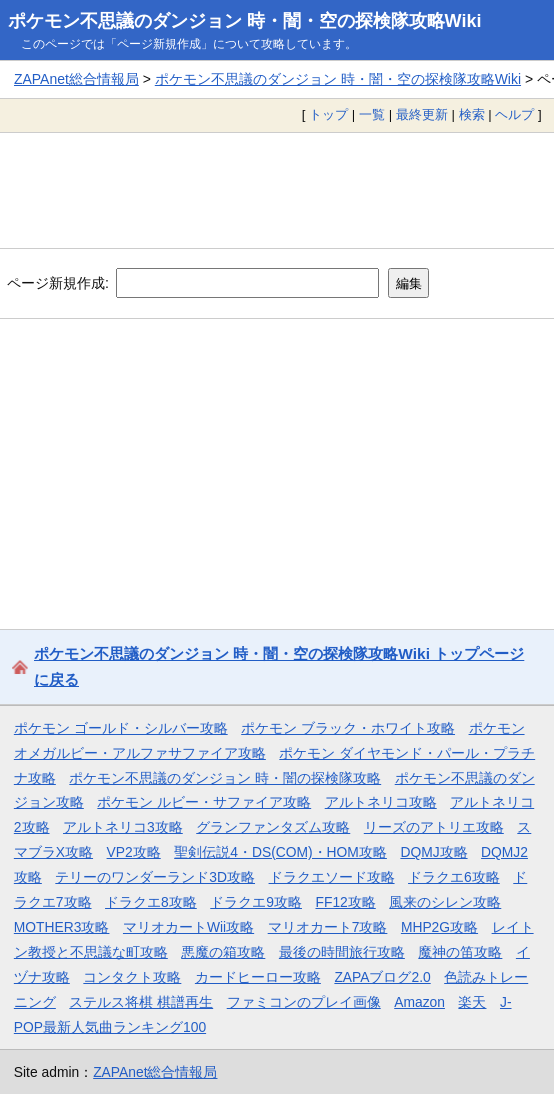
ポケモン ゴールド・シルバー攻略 (121, 728)
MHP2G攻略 (439, 927)
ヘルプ (514, 114)
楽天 (472, 1002)
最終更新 (422, 114)
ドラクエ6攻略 (454, 877)
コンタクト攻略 (132, 977)
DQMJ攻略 (433, 852)
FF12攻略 (345, 902)
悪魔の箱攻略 (223, 952)
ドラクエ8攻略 (151, 902)
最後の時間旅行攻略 (342, 952)
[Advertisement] (277, 190)
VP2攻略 (134, 852)
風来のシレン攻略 (445, 902)
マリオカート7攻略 (328, 927)
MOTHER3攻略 (62, 927)
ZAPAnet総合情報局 (76, 79)
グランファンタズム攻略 (273, 827)
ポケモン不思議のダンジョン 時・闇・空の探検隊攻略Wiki (245, 21)
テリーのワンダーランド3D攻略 (155, 877)
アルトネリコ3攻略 (123, 827)
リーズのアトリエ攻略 (434, 827)
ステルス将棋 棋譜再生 (141, 1002)
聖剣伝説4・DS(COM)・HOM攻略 (280, 852)
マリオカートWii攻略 (188, 927)
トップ (328, 114)
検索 (472, 114)
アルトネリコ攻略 (381, 802)
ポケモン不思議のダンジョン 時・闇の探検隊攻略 (225, 778)
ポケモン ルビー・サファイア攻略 (204, 802)
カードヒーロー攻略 (258, 977)
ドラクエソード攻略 (332, 877)
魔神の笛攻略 (460, 952)
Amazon (419, 1002)
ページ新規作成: (58, 283)
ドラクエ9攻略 (256, 902)
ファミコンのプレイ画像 (304, 1002)
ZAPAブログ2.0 (382, 977)
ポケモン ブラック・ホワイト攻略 (348, 728)
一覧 (372, 114)
